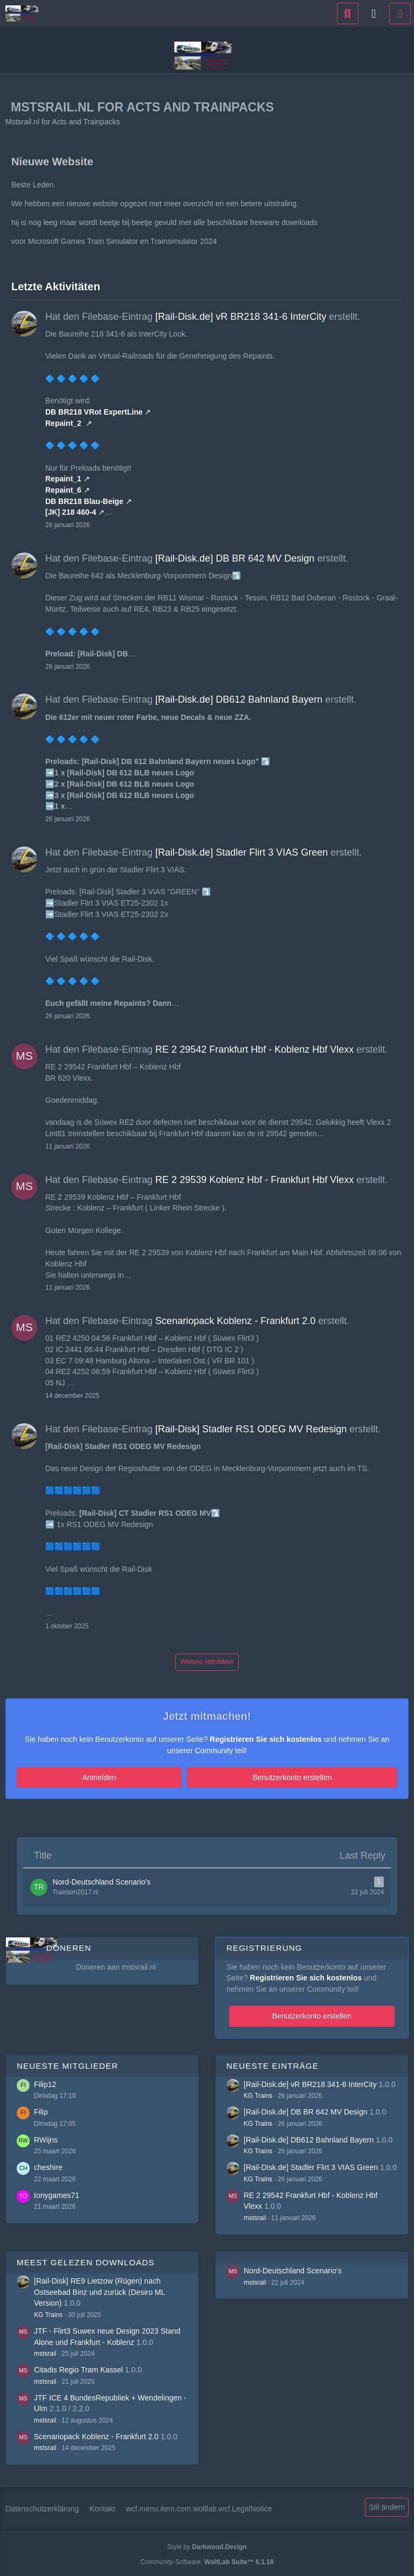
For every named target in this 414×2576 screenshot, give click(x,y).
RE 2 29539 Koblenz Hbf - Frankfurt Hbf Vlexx (254, 1179)
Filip (41, 2109)
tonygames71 (56, 2192)
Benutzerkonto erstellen (237, 1777)
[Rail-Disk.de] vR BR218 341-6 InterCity (240, 316)
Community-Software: (206, 2559)
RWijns (46, 2137)
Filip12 (45, 2081)
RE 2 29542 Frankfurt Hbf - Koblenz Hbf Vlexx (254, 1049)
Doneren (68, 1945)
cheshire (48, 2165)
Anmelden (154, 1777)
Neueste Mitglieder (67, 2063)
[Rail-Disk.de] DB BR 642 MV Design (234, 558)
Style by (206, 2545)
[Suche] (347, 13)
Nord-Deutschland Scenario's (293, 2268)
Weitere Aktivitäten (206, 1661)
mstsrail (255, 2215)
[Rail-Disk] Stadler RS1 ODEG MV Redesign (251, 1429)
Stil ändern (387, 2505)
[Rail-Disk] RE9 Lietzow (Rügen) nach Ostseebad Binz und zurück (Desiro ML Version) (99, 2289)
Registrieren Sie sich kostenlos (266, 1739)
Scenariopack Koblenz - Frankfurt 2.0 (235, 1320)
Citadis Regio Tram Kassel (78, 2367)
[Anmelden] (374, 13)
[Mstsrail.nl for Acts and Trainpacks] (21, 13)
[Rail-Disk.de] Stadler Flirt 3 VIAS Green (241, 852)
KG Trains (258, 2093)
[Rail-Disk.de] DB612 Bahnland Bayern (238, 699)
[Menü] (400, 13)
